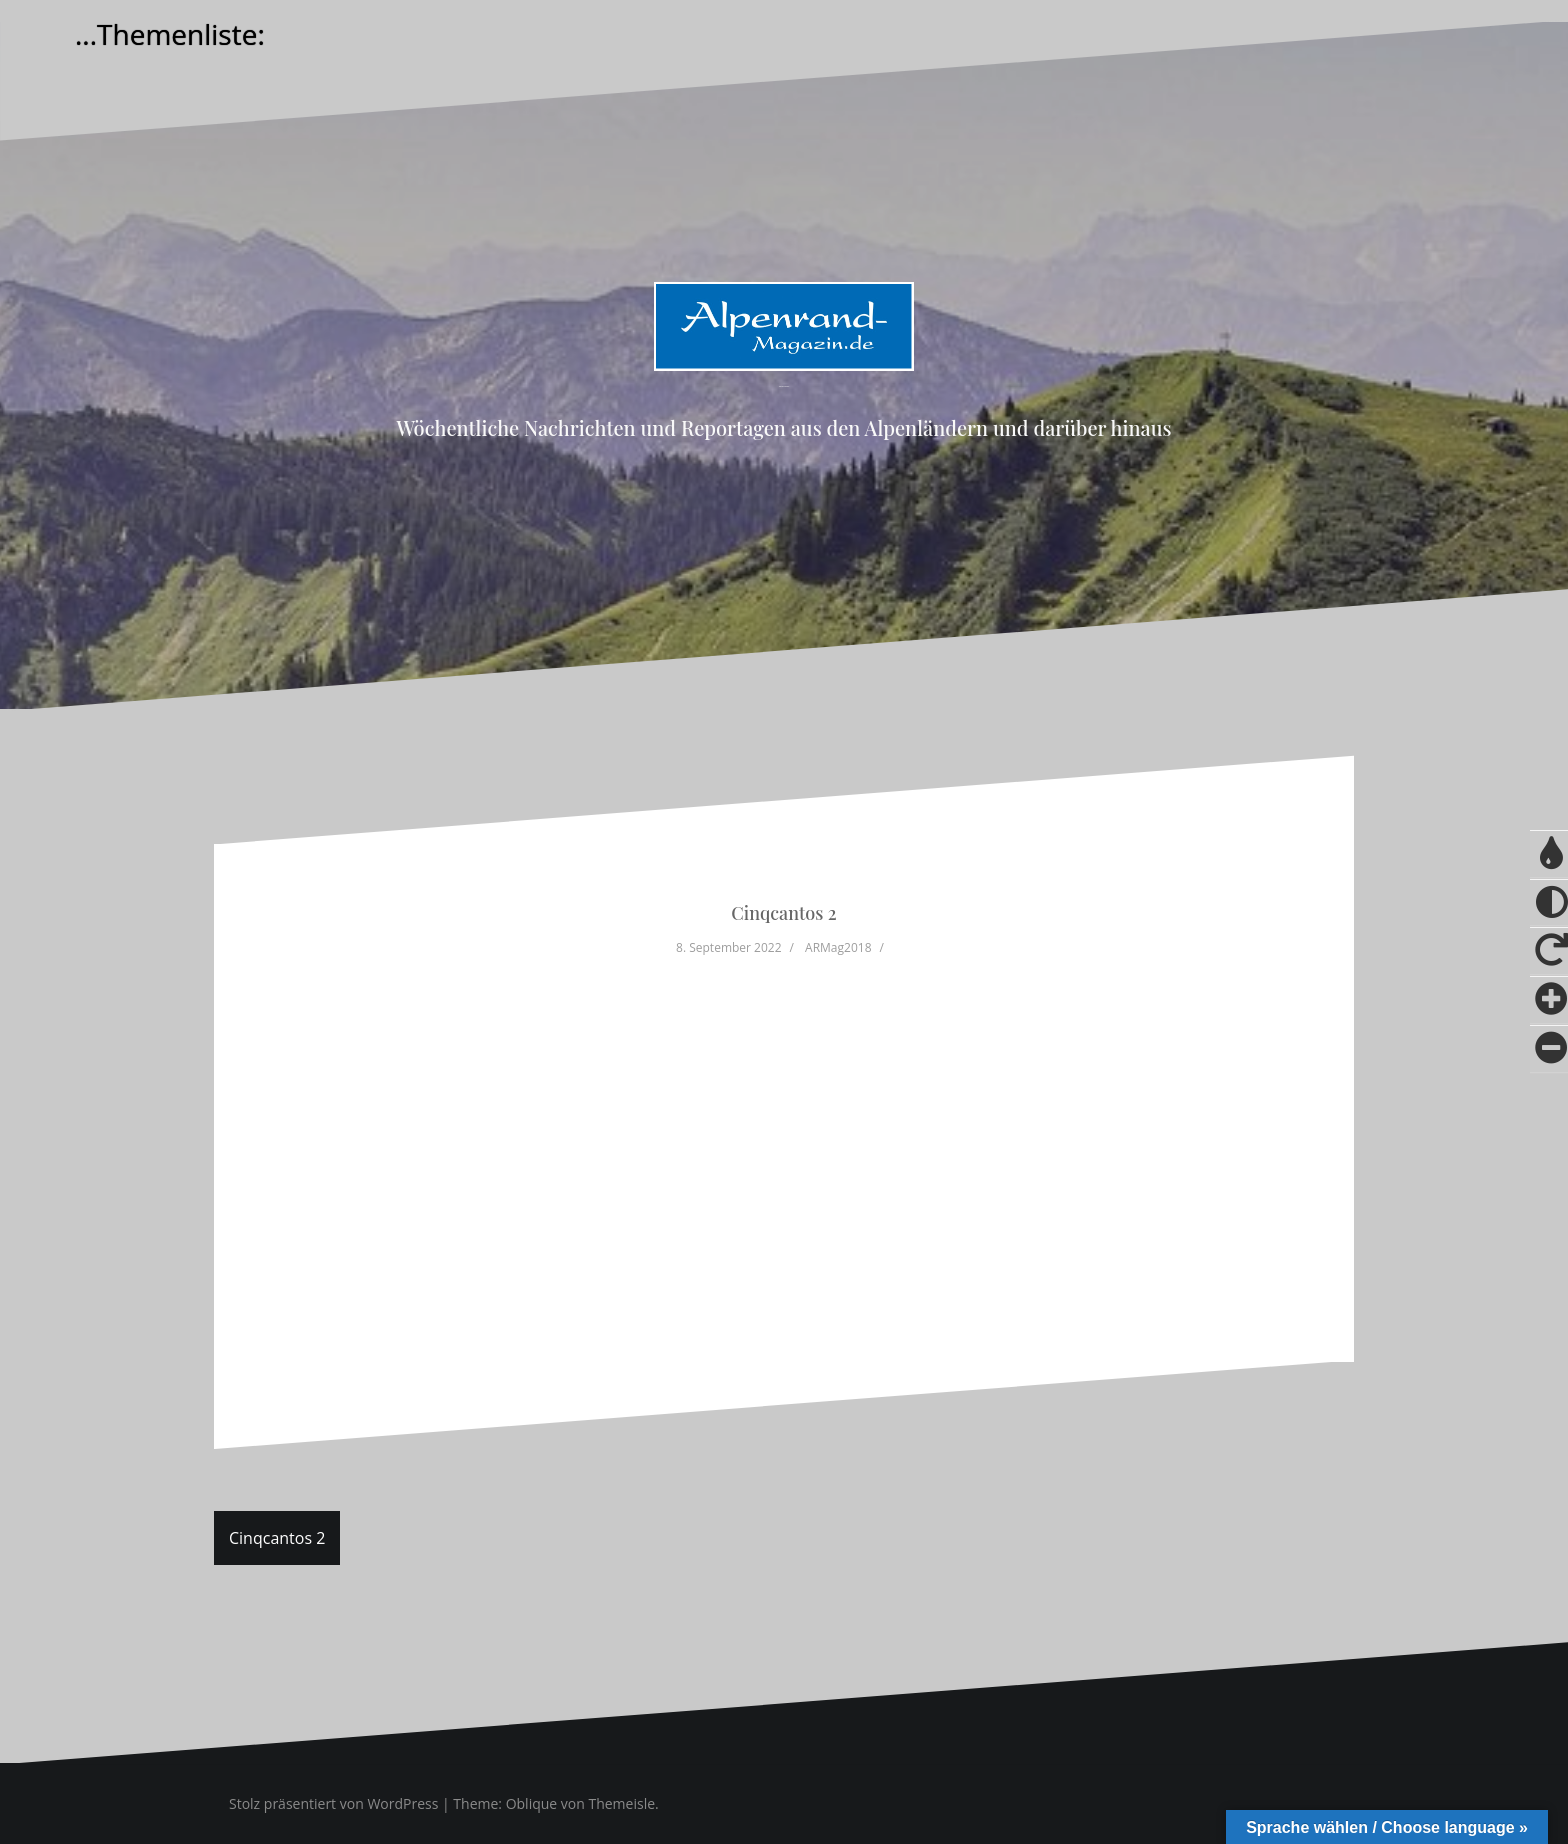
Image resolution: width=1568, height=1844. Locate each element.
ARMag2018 (838, 947)
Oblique (532, 1803)
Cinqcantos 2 (277, 1538)
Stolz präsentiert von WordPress (333, 1803)
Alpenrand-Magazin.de (784, 386)
